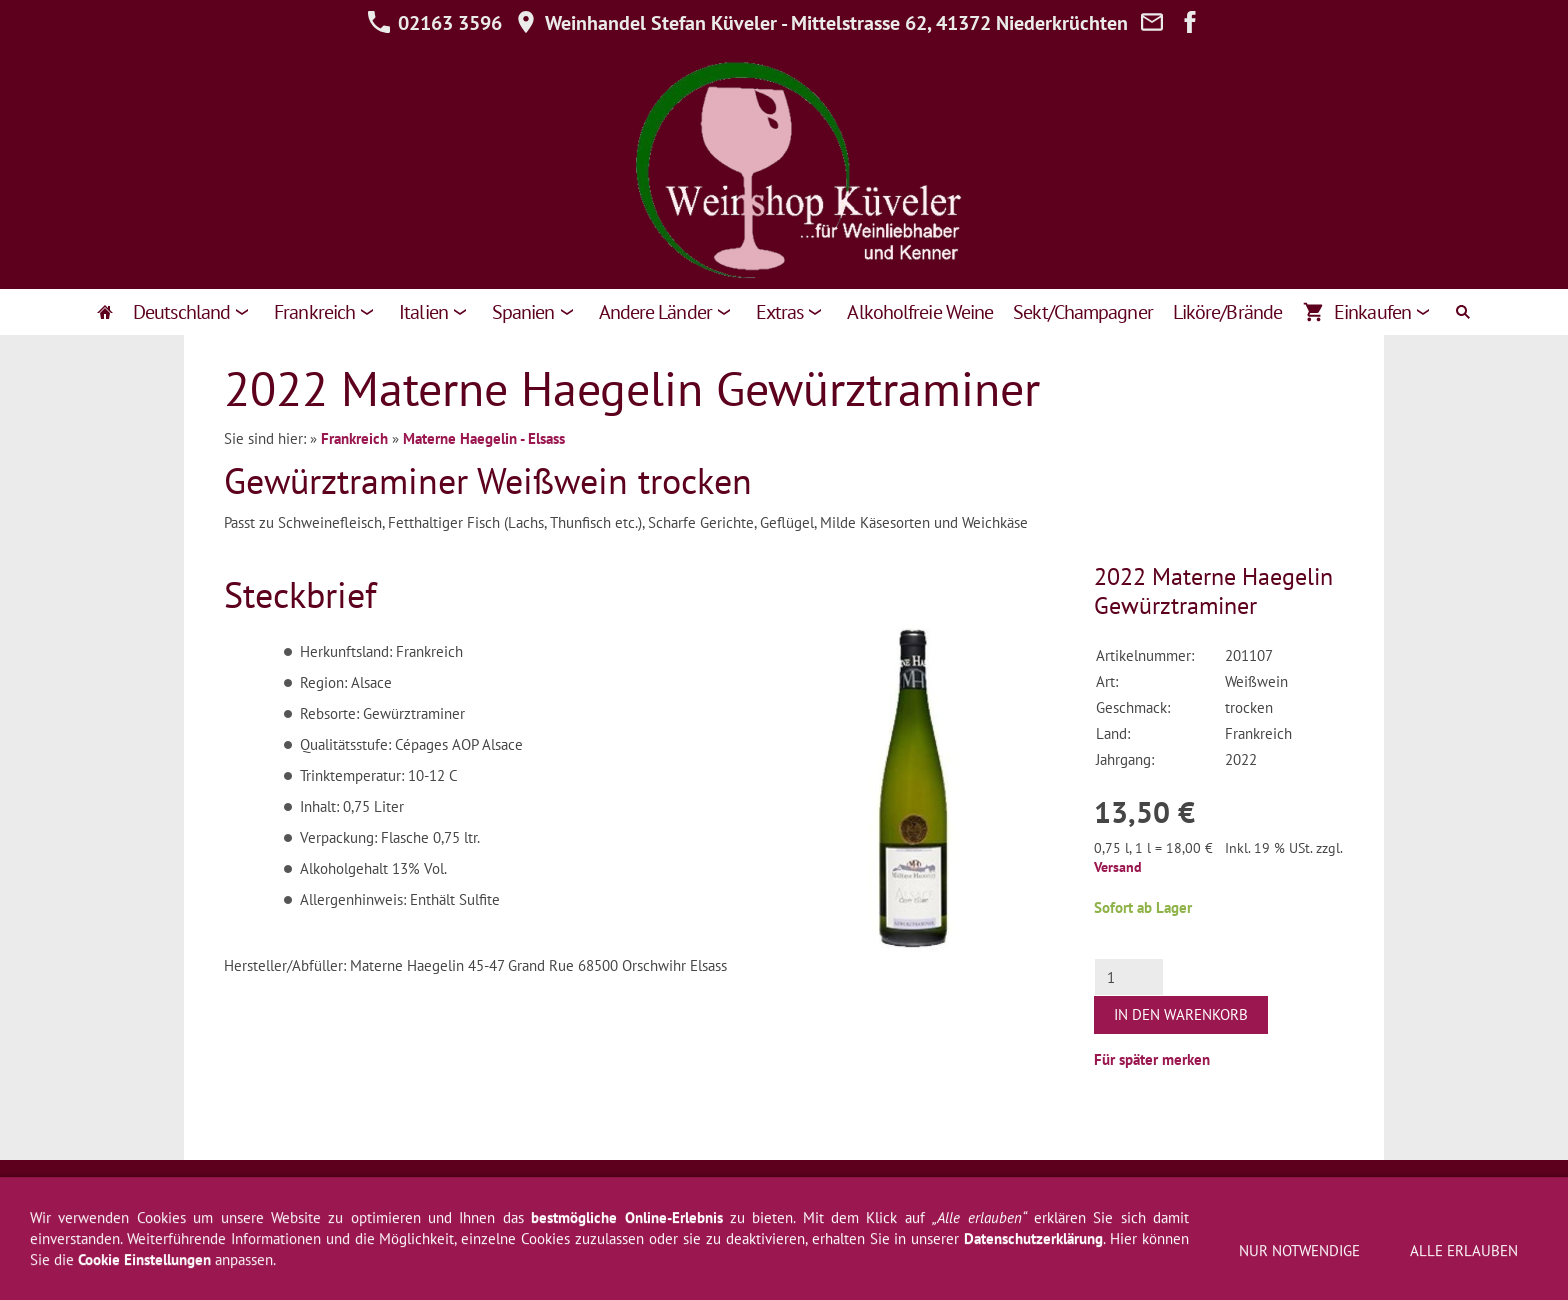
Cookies (1231, 1194)
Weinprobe (1082, 1194)
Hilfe (707, 1194)
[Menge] (1129, 977)
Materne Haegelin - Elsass (484, 438)
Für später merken (1152, 1059)
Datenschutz (632, 1194)
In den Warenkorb (1181, 1014)
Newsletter (778, 1194)
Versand (1118, 867)
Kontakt (927, 1194)
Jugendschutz (1318, 1194)
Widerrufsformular (515, 1194)
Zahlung (1161, 1194)
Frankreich (354, 438)
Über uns (999, 1194)
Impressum (242, 1194)
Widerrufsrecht (391, 1194)
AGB (310, 1194)
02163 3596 (434, 23)
